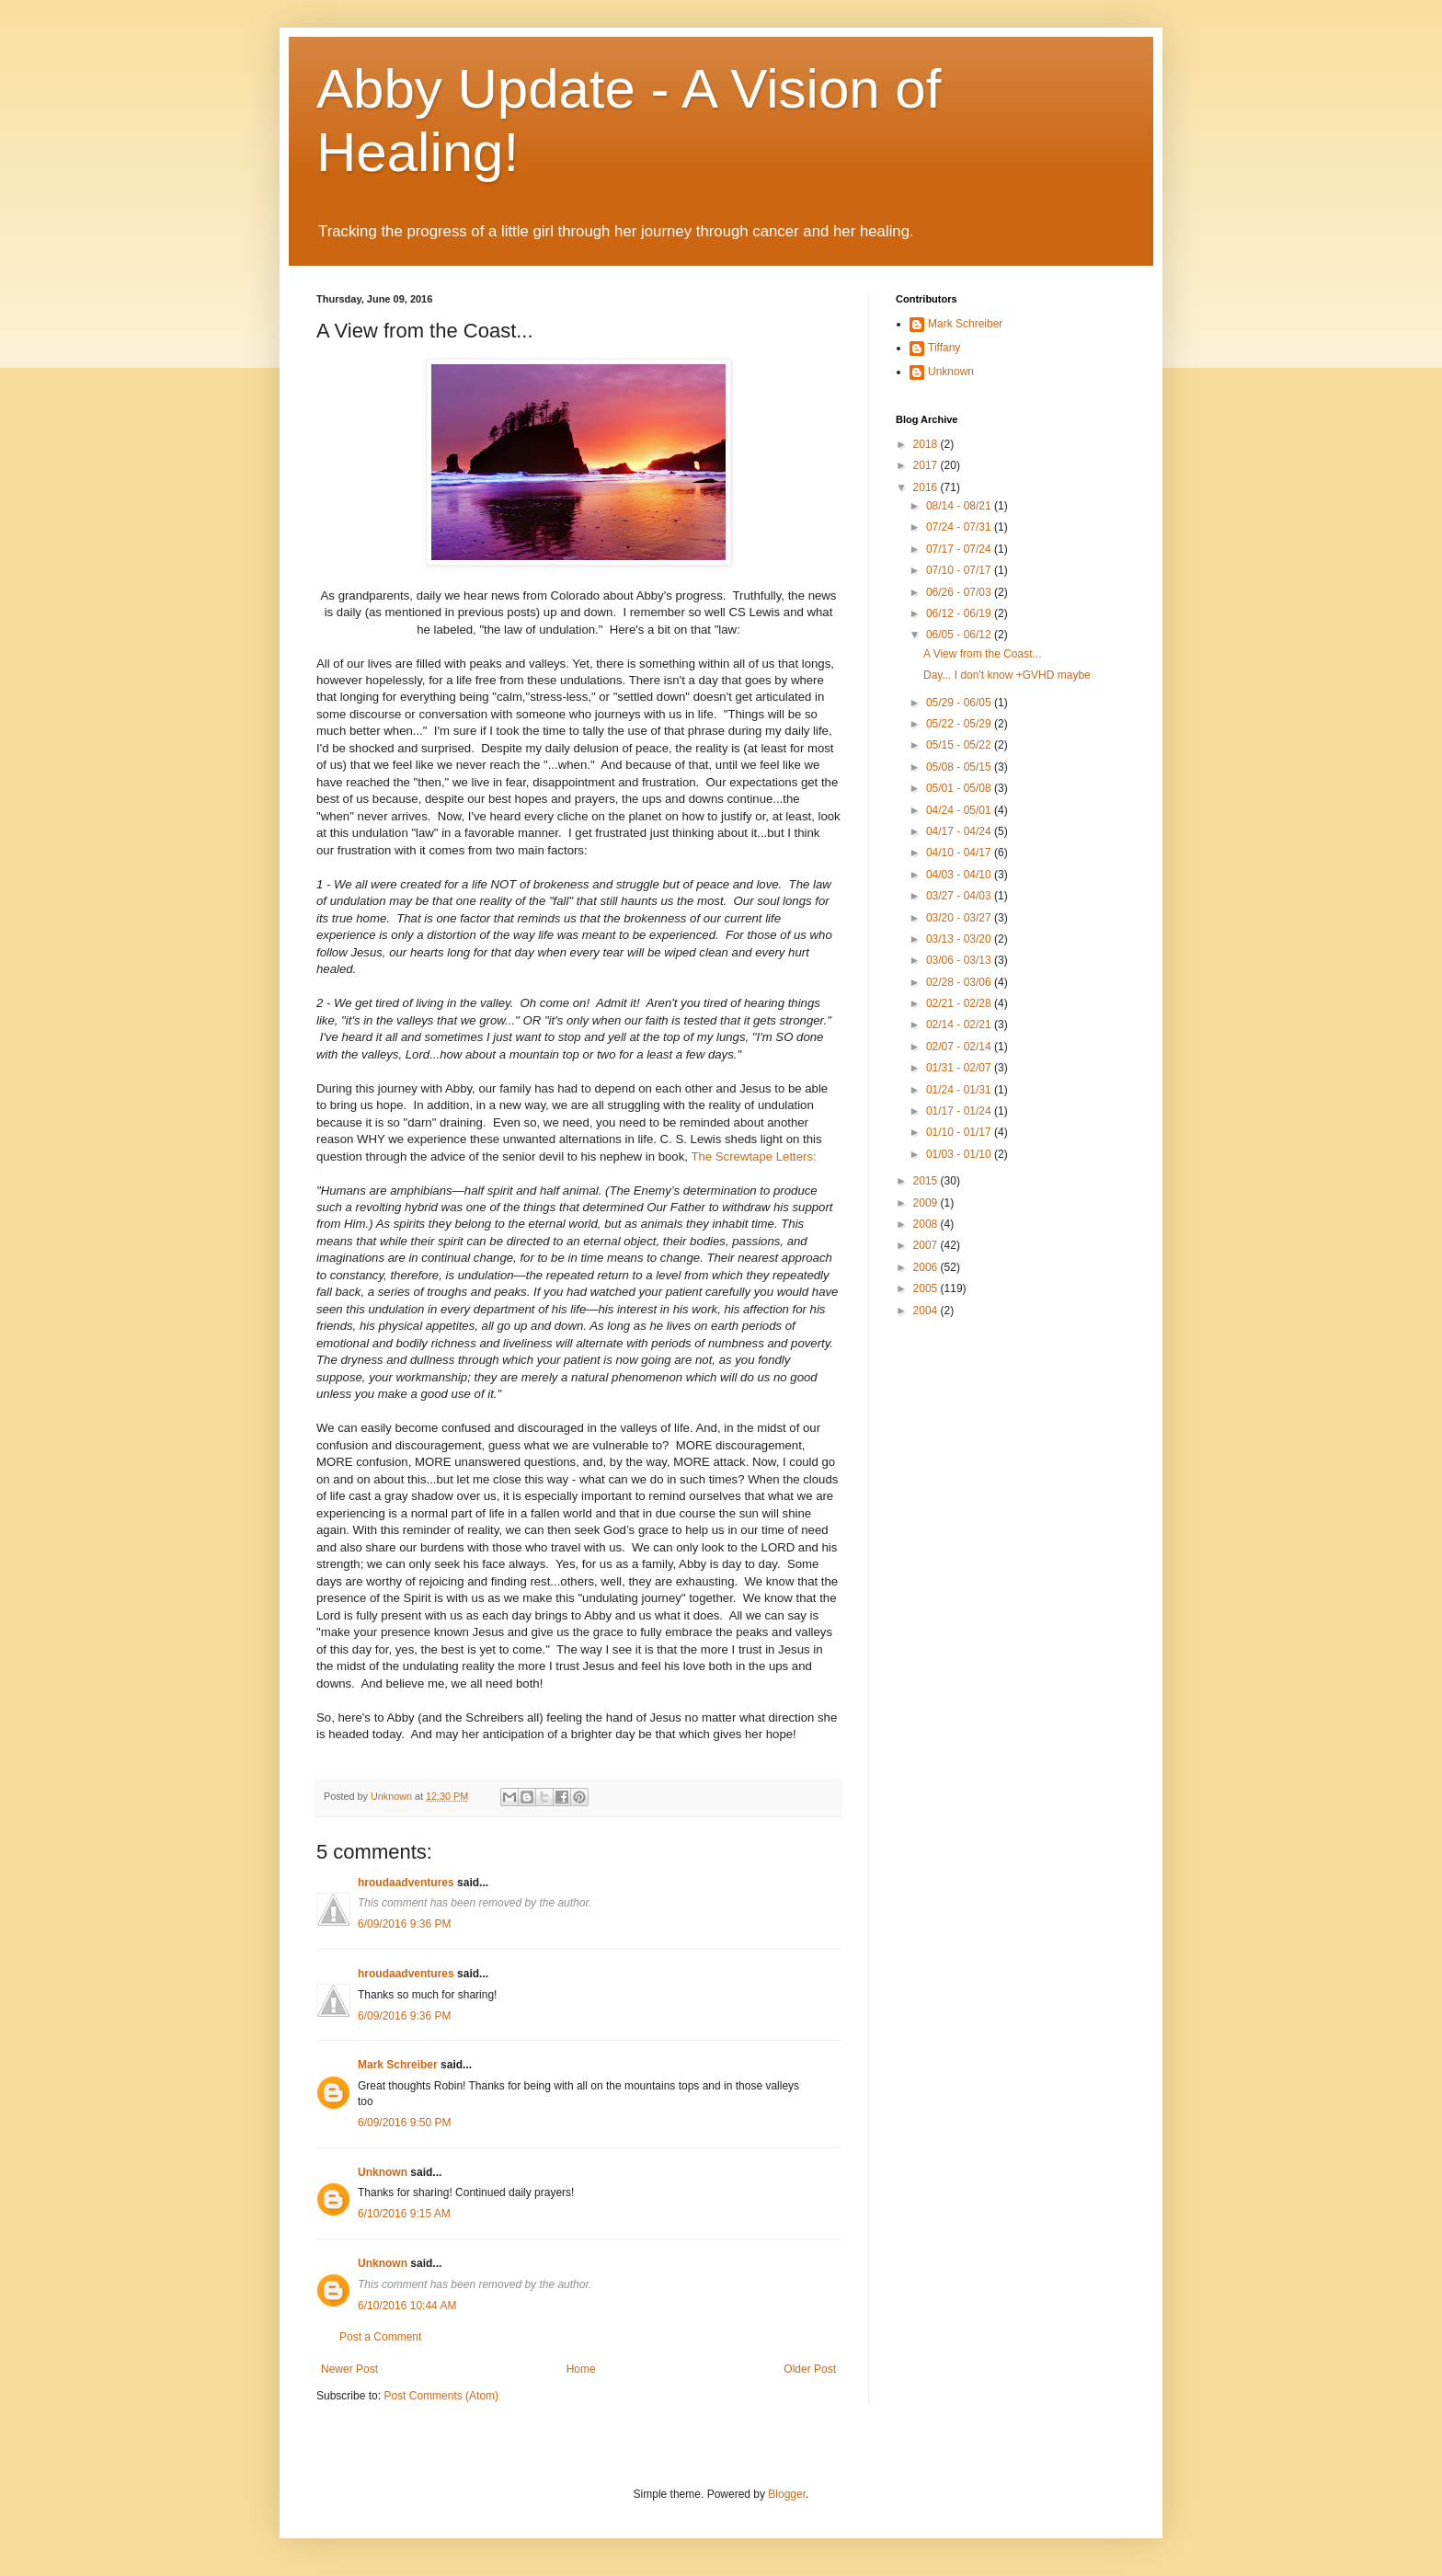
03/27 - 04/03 (960, 895)
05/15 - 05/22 (960, 744)
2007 (927, 1245)
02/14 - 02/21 (960, 1024)
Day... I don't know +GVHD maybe (1007, 675)
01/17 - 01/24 (960, 1111)
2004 (927, 1310)
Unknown (382, 2172)
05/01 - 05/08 (960, 788)
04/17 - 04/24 (960, 831)
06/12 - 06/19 (960, 613)
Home (581, 2369)
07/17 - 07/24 (960, 549)
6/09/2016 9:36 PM (404, 1924)
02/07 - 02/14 (960, 1046)
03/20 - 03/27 (960, 917)
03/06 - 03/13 (960, 960)
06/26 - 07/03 (960, 592)
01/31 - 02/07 (960, 1067)
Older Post (810, 2369)
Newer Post (349, 2369)
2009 (927, 1202)
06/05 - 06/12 (960, 634)
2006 (927, 1267)
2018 (927, 444)
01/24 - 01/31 (960, 1089)
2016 (927, 487)
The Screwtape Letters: (753, 1156)
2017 (927, 465)
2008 (927, 1224)
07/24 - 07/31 (960, 527)
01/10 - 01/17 (960, 1132)
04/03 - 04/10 (960, 874)
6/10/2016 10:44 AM (407, 2305)
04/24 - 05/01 (960, 810)
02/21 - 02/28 (960, 1003)
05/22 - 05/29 (960, 723)
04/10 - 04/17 (960, 852)
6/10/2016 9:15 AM (404, 2213)
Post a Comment (380, 2336)
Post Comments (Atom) (440, 2395)
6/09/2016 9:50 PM (404, 2122)
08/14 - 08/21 (960, 505)
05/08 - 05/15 (960, 767)
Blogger (787, 2494)
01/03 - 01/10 (960, 1154)
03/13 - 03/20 (960, 939)
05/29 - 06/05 (960, 702)
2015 (927, 1180)
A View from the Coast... (982, 653)
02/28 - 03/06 (960, 982)
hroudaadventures (406, 1882)
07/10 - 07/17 (960, 570)
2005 (927, 1288)
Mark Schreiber (398, 2064)
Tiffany (944, 347)
